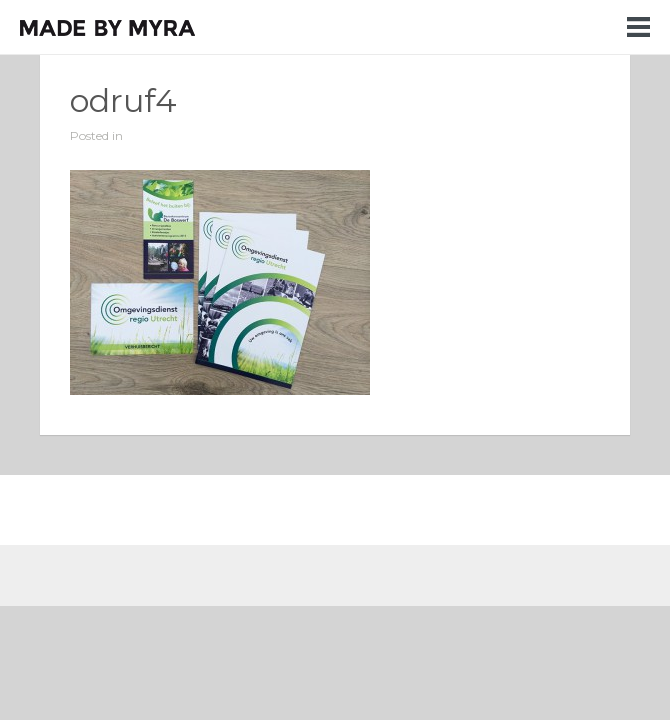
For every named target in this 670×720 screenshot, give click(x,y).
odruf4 (123, 100)
